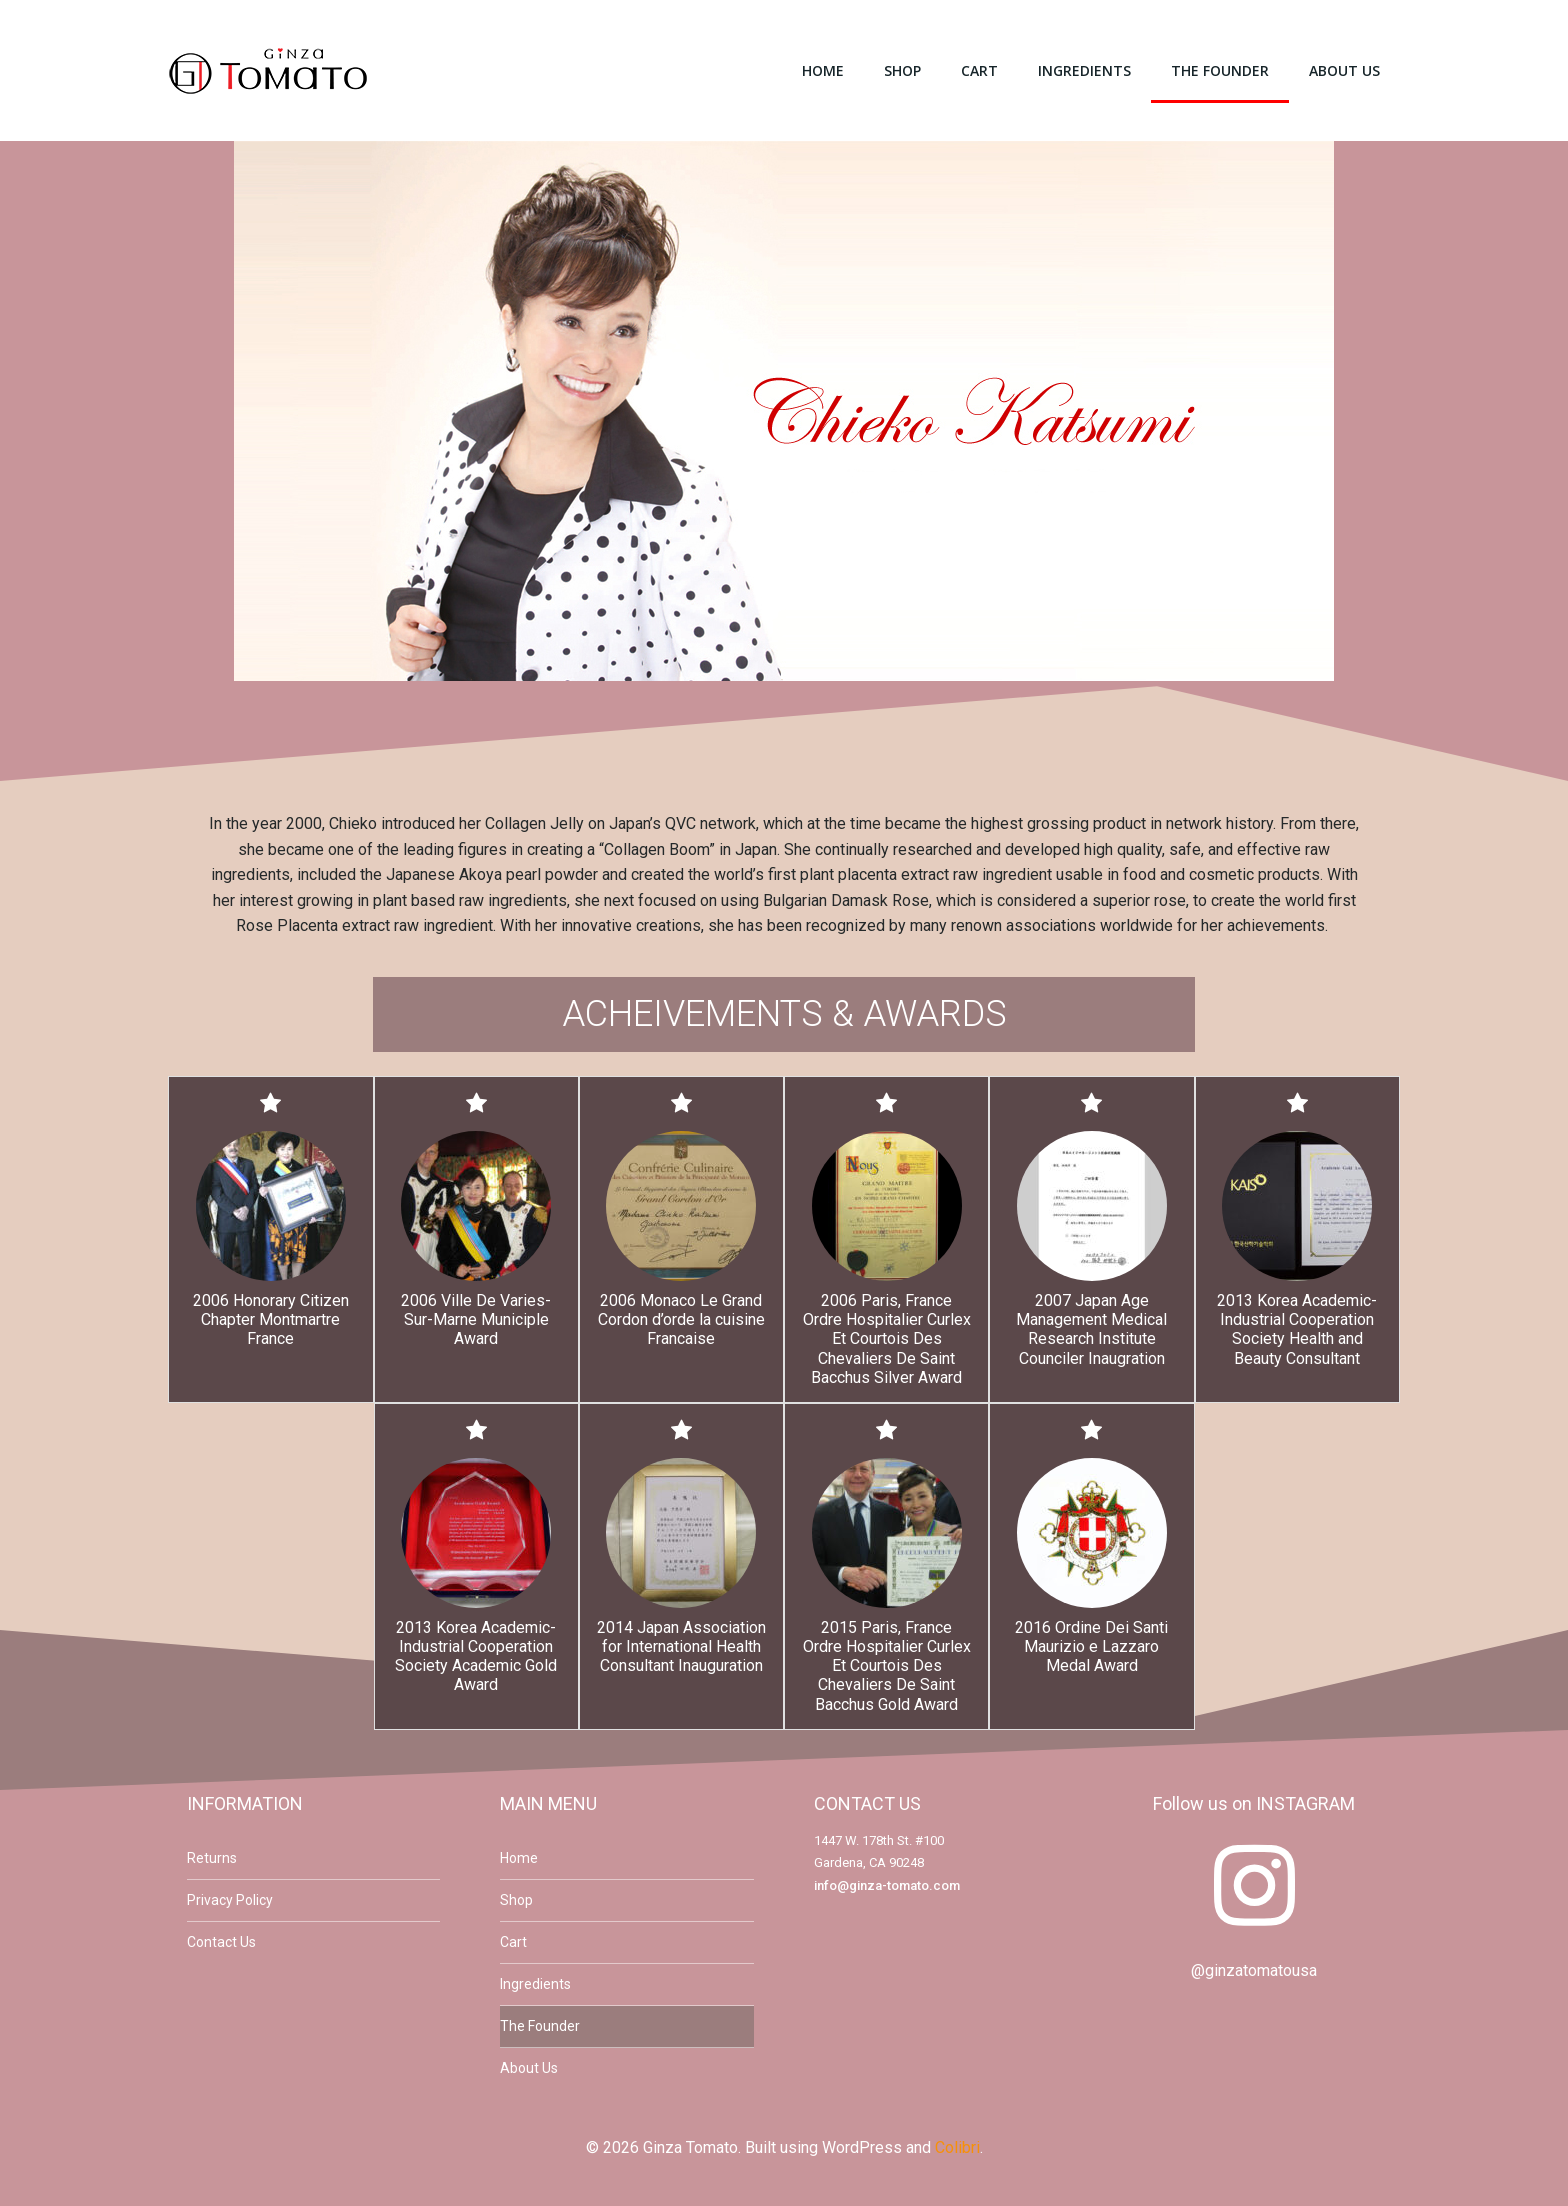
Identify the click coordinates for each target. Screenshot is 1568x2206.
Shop (902, 70)
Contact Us (221, 1942)
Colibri (957, 2147)
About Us (1344, 70)
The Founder (1220, 70)
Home (823, 70)
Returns (212, 1858)
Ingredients (1084, 70)
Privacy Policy (230, 1900)
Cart (979, 70)
